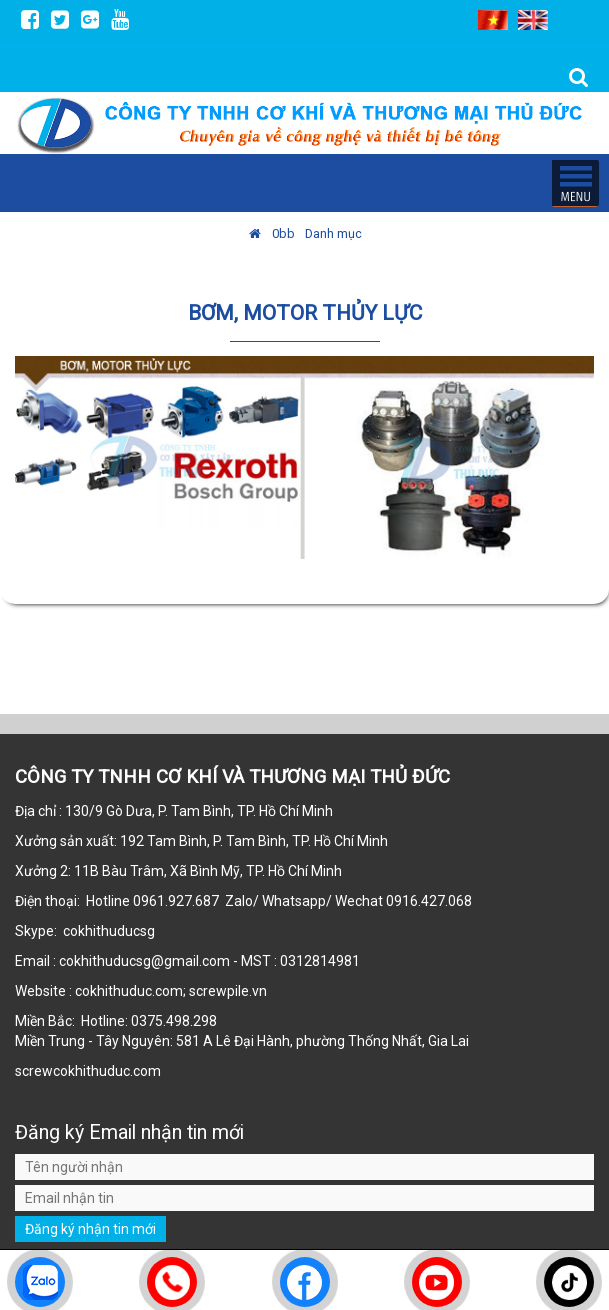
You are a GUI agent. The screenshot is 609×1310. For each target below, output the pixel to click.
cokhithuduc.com (108, 1071)
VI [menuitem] (493, 20)
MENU (575, 183)
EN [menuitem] (533, 20)
